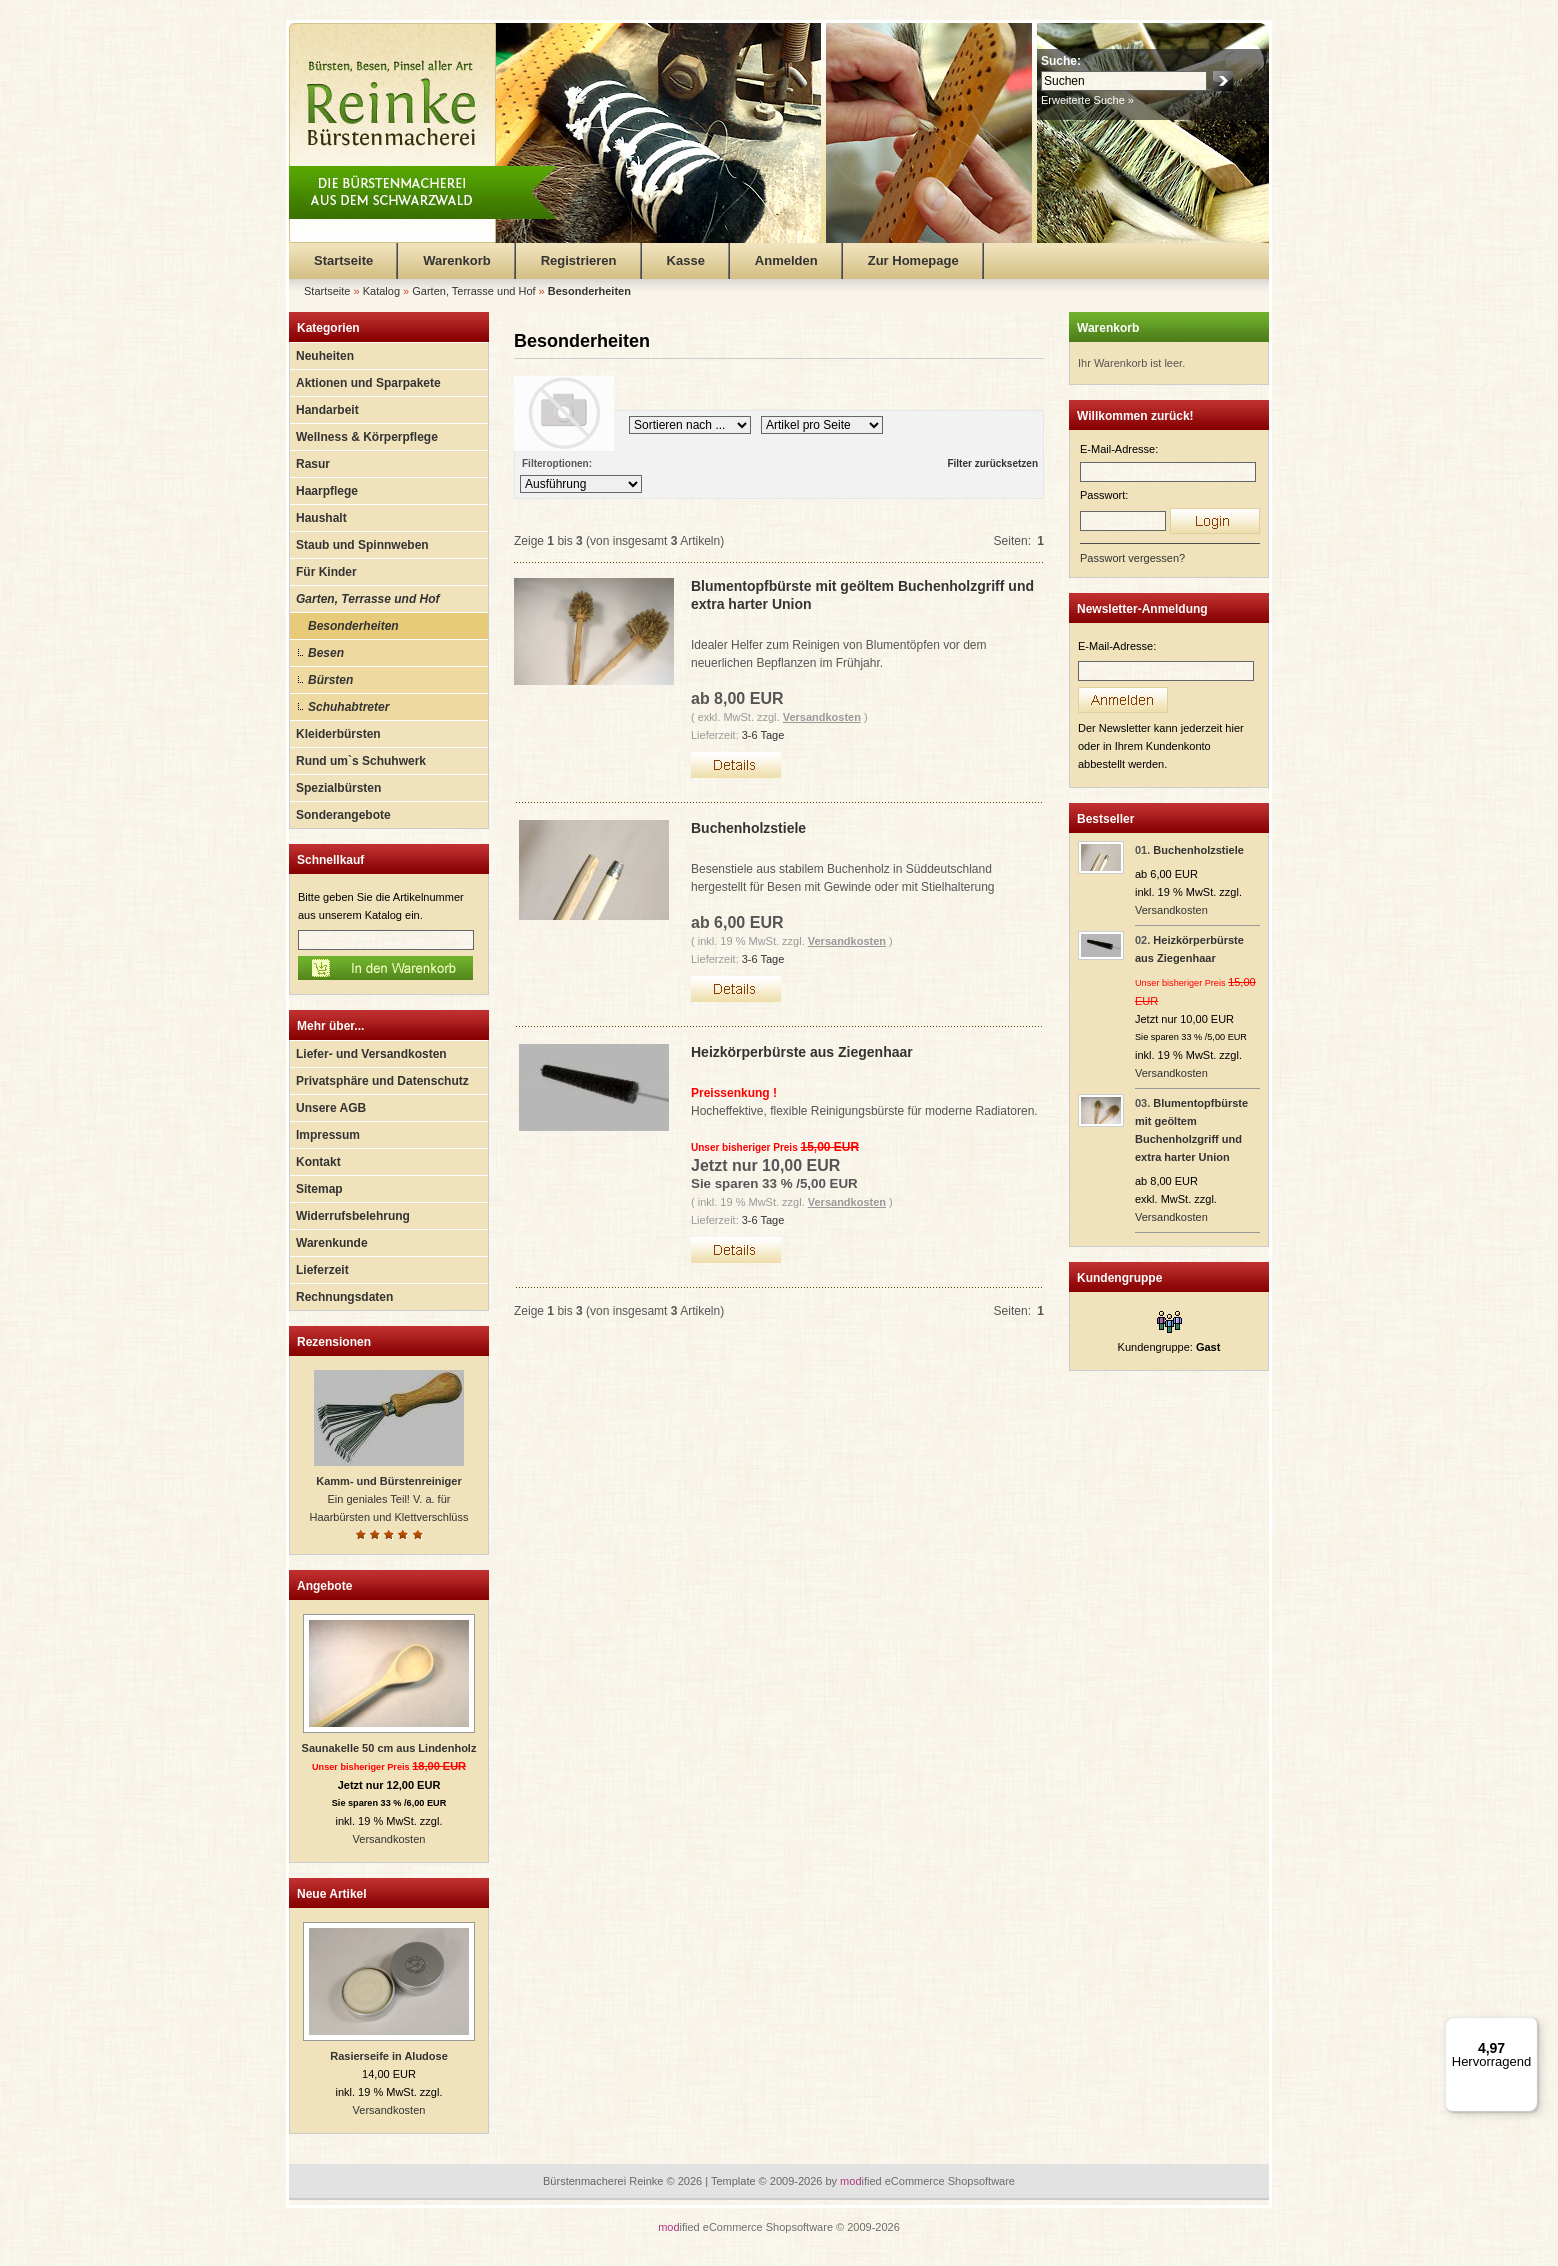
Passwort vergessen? (1132, 558)
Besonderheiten (353, 626)
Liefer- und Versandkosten (371, 1054)
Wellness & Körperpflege (367, 437)
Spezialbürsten (338, 788)
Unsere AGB (331, 1108)
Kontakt (318, 1162)
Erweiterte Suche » (1087, 100)
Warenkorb (456, 260)
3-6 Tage (763, 735)
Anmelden (786, 260)
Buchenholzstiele (748, 828)
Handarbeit (327, 410)
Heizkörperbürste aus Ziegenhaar (802, 1052)
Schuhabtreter (348, 707)
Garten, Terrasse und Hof (368, 599)
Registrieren (579, 260)
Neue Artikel (332, 1894)
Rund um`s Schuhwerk (361, 761)
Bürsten (330, 680)
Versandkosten (389, 1839)
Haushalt (321, 518)
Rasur (313, 464)
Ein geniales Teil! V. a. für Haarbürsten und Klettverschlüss (389, 1499)
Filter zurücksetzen (992, 463)
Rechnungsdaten (344, 1297)
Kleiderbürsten (338, 734)
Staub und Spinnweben (362, 545)
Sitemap (319, 1189)
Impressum (328, 1135)
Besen (326, 653)
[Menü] (1526, 2029)
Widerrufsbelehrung (353, 1216)
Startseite (343, 260)
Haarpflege (327, 491)
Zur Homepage (913, 260)
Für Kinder (326, 572)
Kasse (686, 260)
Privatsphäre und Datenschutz (382, 1081)
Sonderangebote (343, 815)
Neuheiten (325, 356)
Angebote (324, 1586)
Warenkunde (332, 1243)
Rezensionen (334, 1342)
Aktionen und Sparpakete (368, 383)
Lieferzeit (322, 1270)
